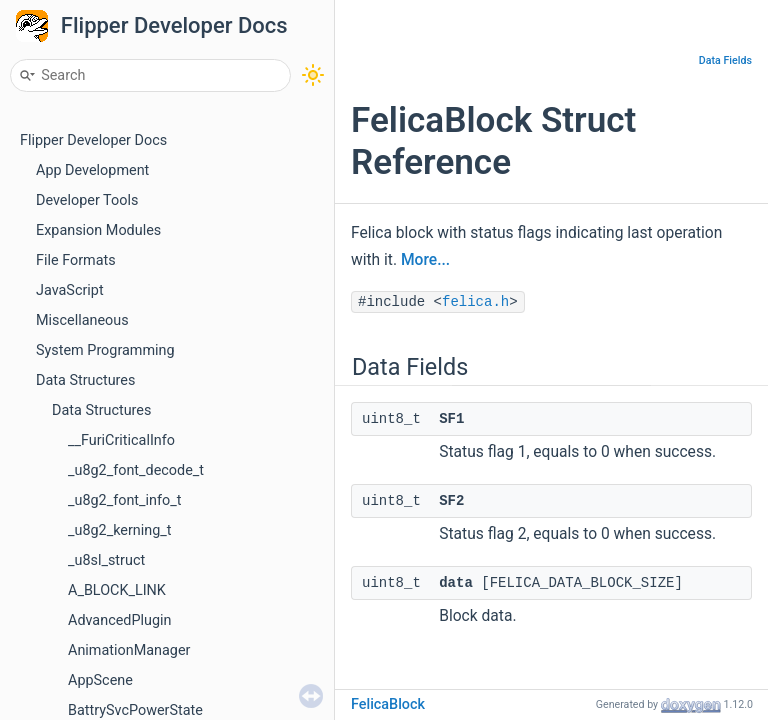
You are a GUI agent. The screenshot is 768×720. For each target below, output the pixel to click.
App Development (92, 170)
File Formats (76, 260)
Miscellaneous (82, 320)
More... (425, 260)
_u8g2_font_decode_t (136, 470)
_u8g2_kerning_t (120, 530)
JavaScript (70, 290)
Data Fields (725, 60)
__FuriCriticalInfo (121, 440)
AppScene (100, 680)
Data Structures (85, 380)
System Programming (105, 350)
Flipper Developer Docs (174, 25)
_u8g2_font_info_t (124, 500)
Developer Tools (87, 200)
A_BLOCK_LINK (117, 590)
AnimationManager (129, 650)
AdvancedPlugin (119, 620)
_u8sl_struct (106, 560)
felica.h (475, 302)
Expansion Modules (98, 230)
